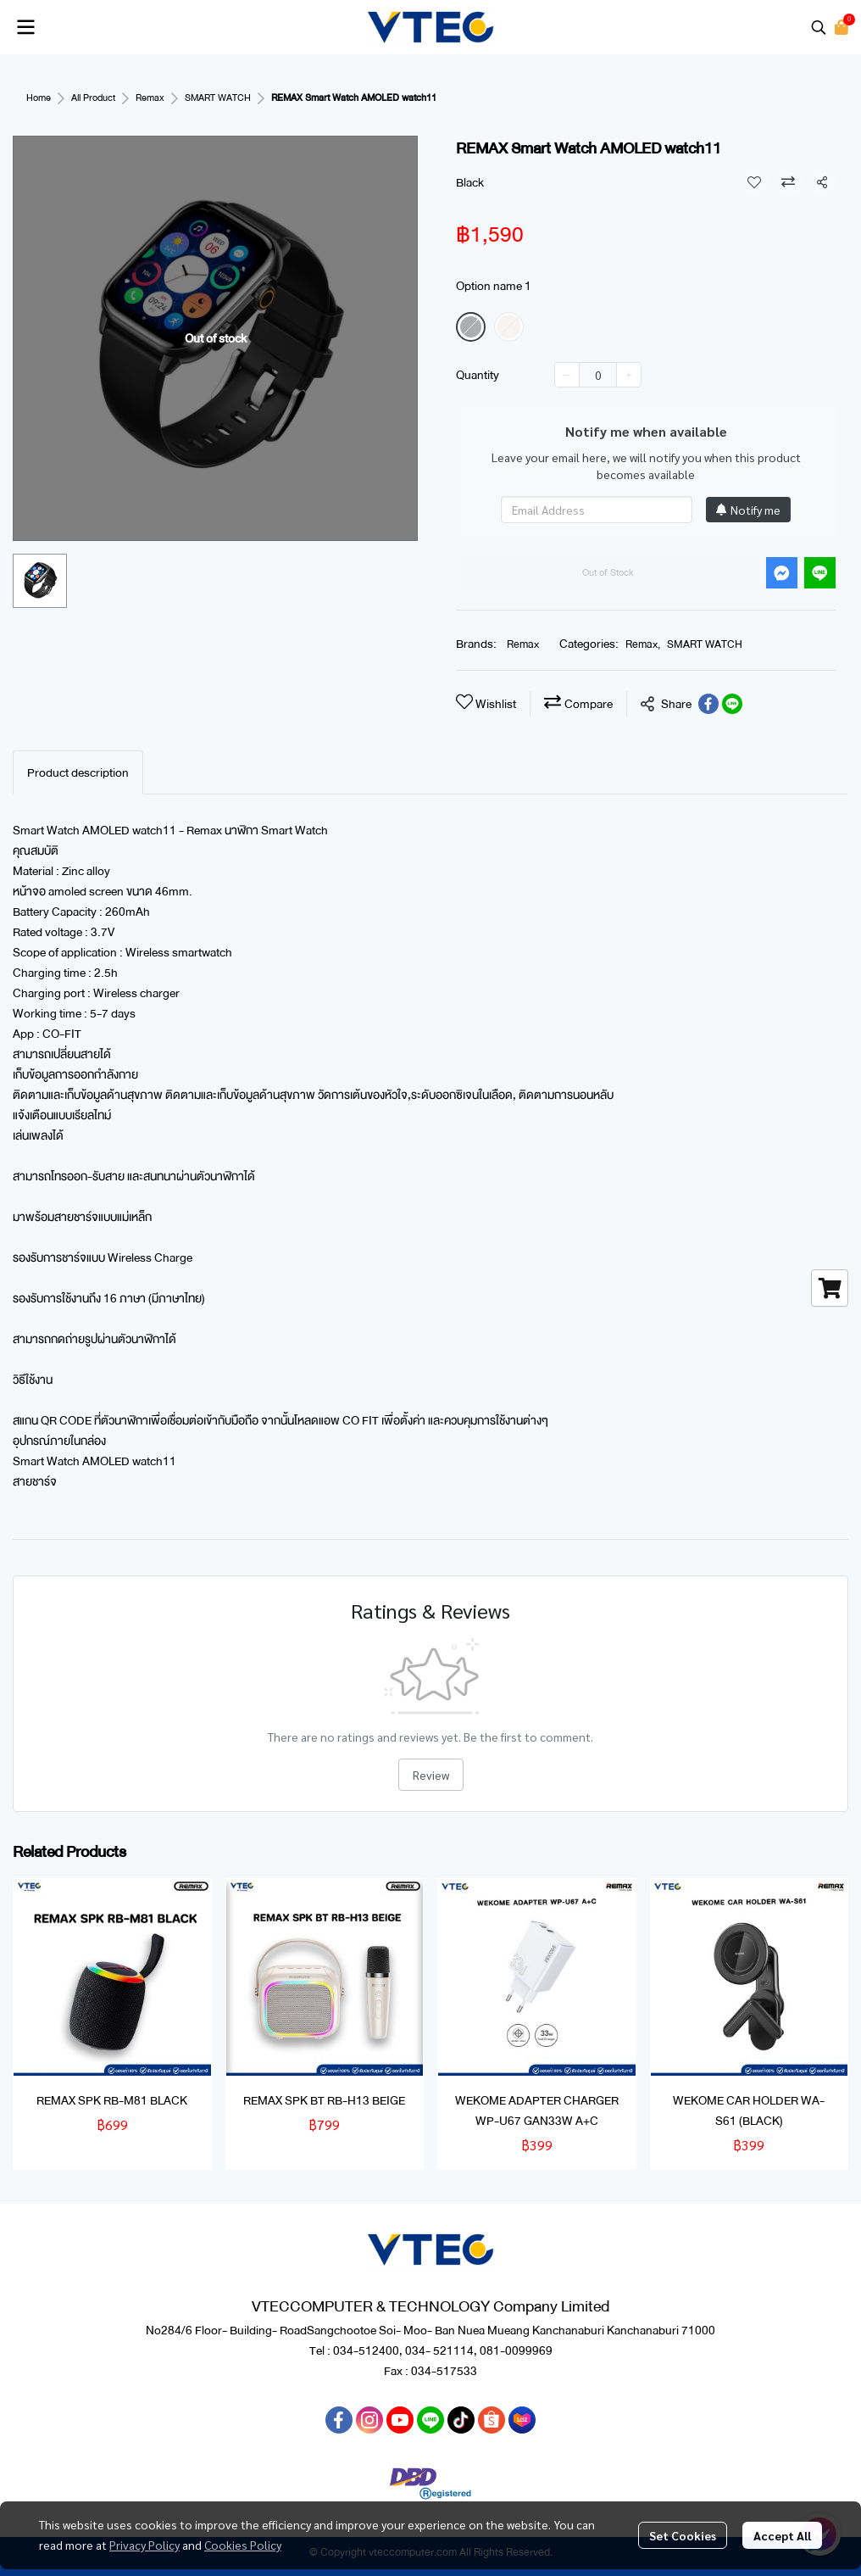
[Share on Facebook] (708, 704)
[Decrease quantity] (567, 375)
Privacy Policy (144, 2544)
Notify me (748, 509)
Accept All (782, 2535)
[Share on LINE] (732, 704)
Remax (150, 98)
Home (38, 98)
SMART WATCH (218, 98)
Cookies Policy (242, 2544)
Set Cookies (682, 2535)
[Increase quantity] (629, 375)
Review (431, 1774)
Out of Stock (608, 573)
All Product (93, 98)
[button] (818, 27)
